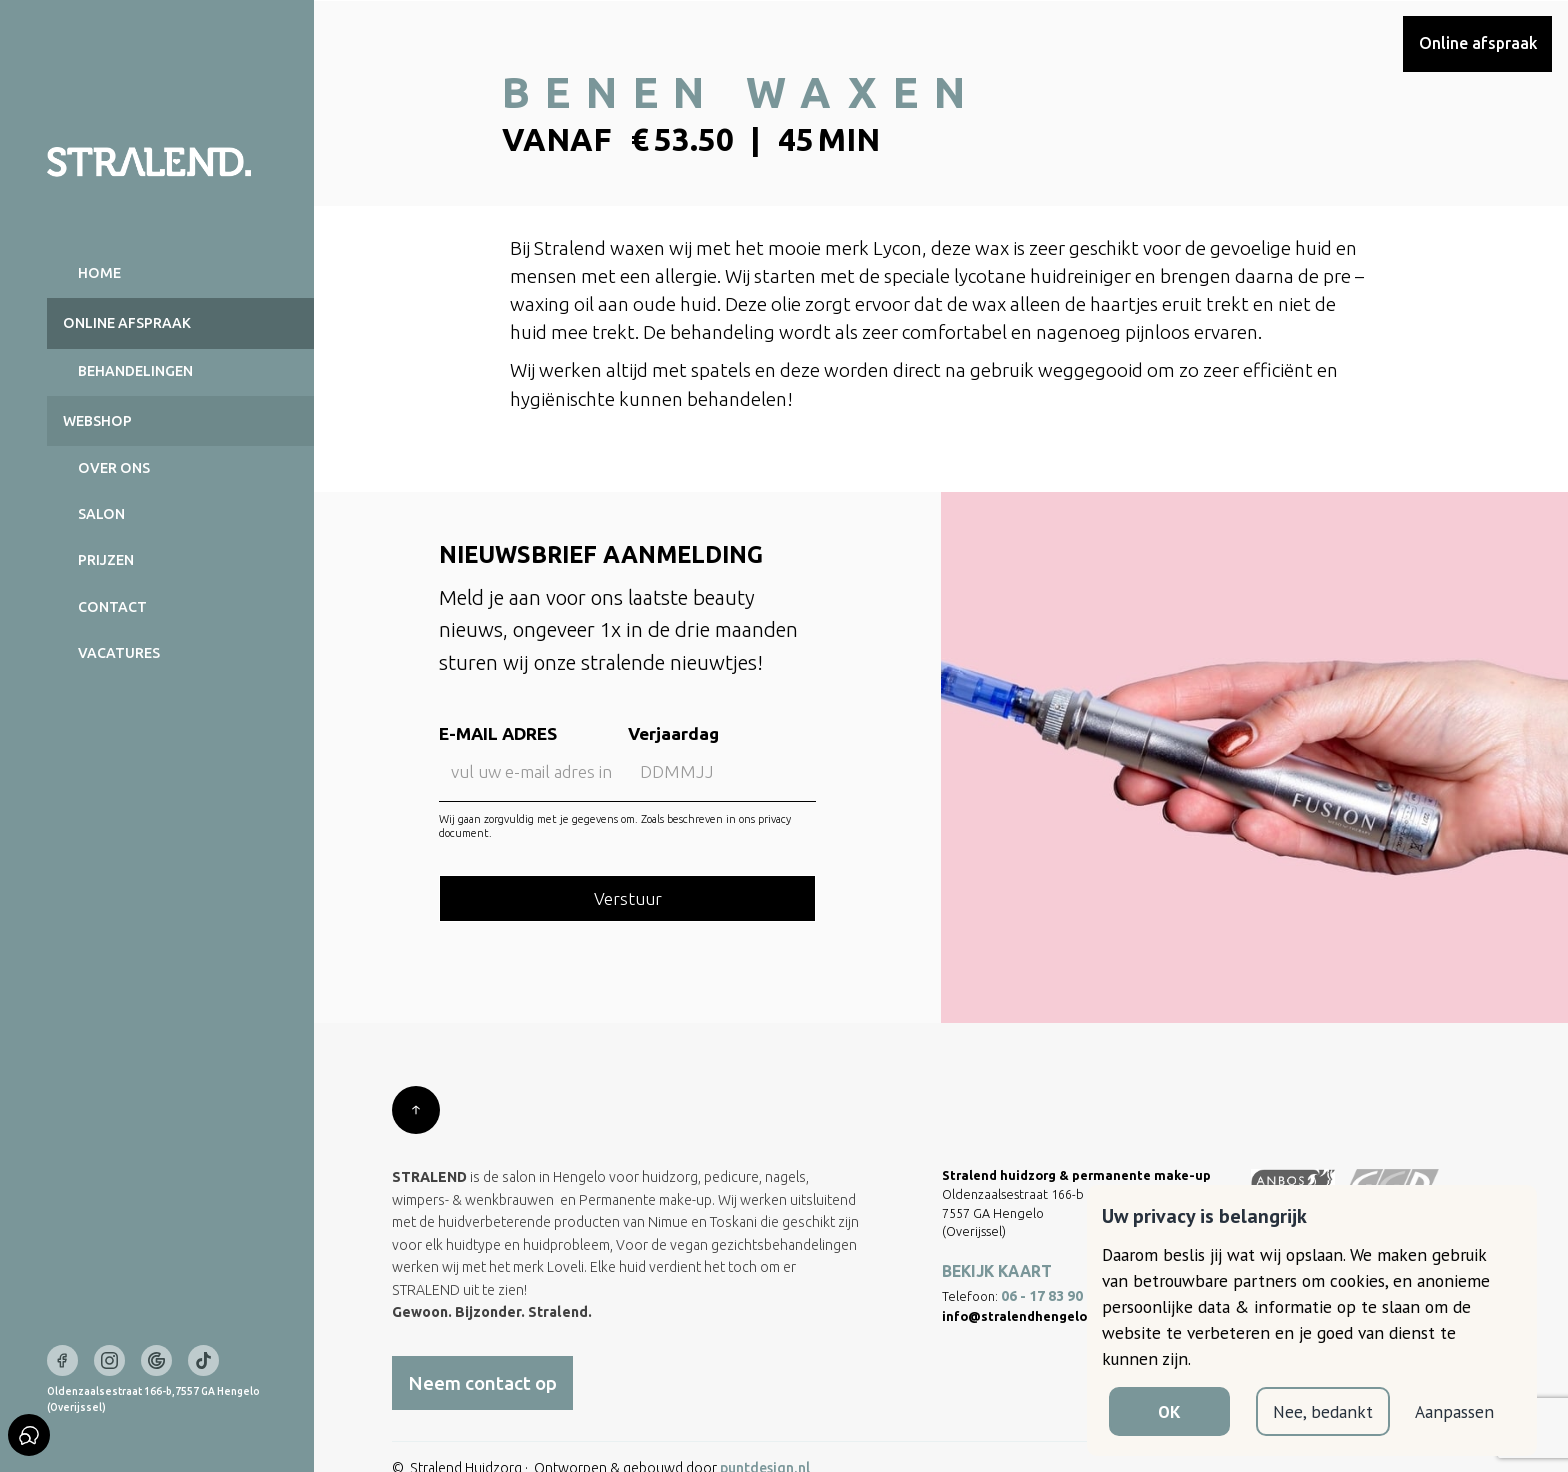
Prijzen (106, 560)
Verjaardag (672, 734)
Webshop (97, 421)
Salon (101, 514)
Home (99, 273)
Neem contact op (482, 1383)
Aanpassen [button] (1454, 1411)
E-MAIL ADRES (498, 734)
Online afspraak (1478, 43)
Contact (112, 607)
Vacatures (119, 653)
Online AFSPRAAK (127, 323)
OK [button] (1169, 1411)
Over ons (114, 468)
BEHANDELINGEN (135, 371)
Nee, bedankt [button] (1323, 1411)
